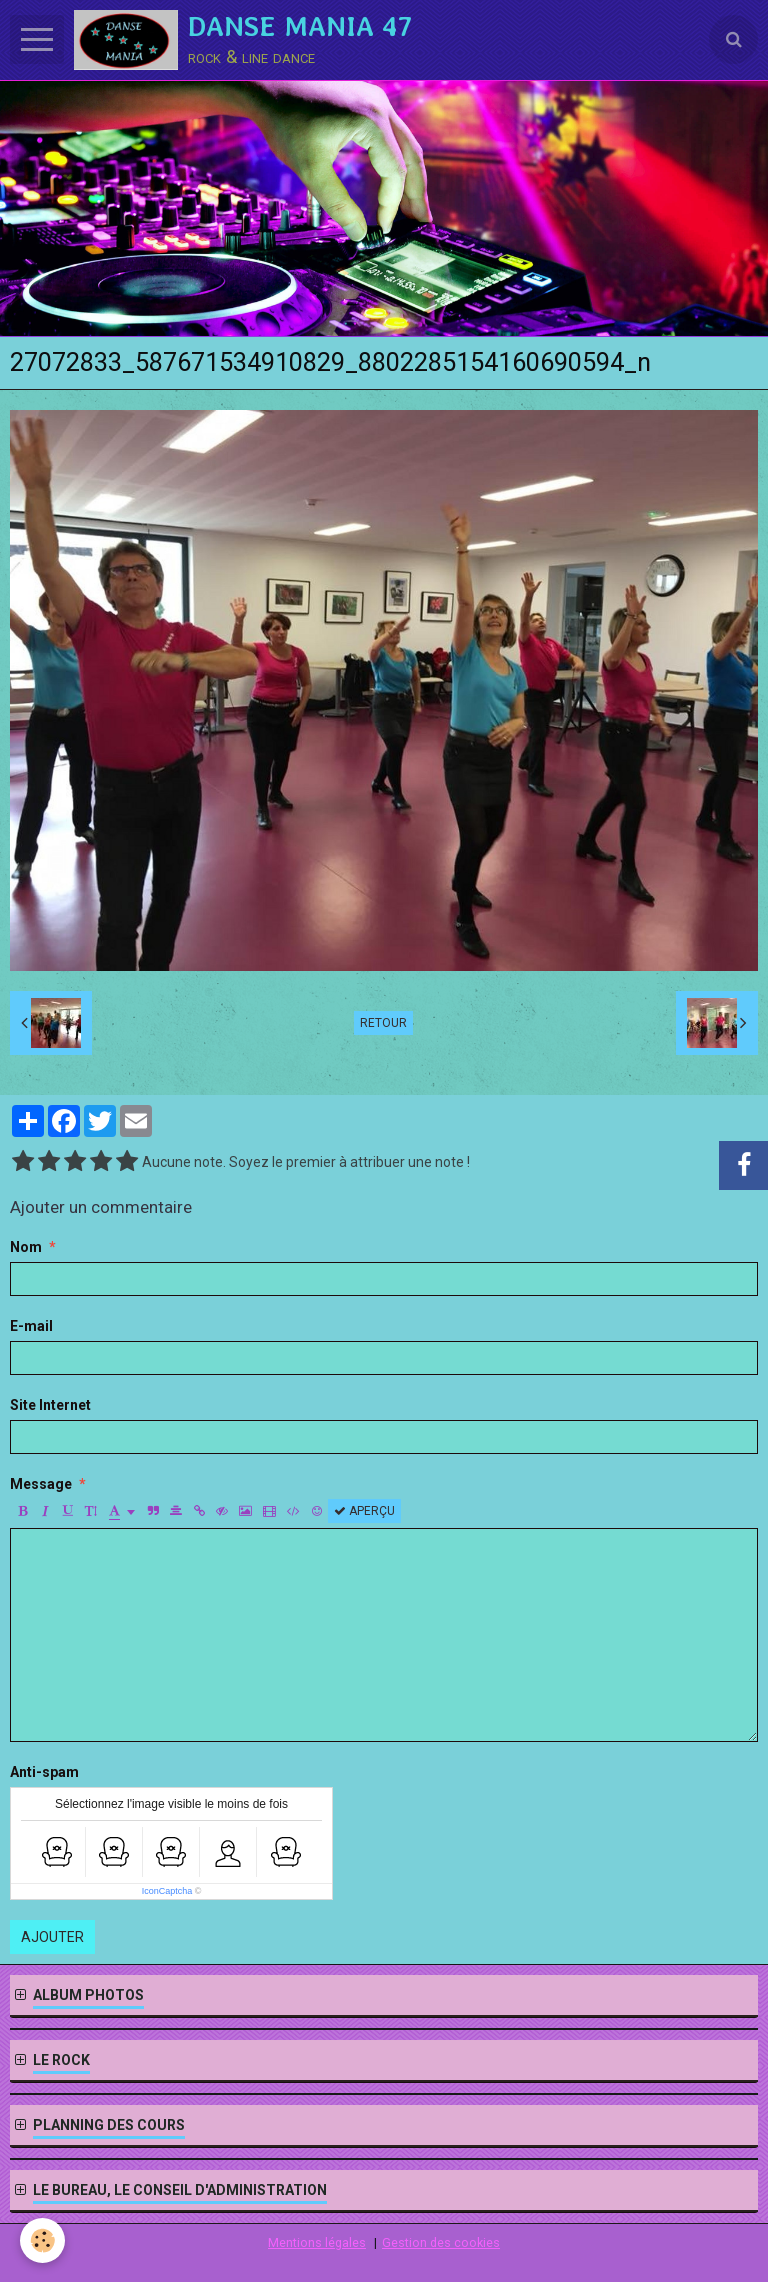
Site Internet (50, 1405)
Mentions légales (317, 2242)
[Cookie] (42, 2240)
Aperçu (364, 1511)
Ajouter (52, 1937)
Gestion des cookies (441, 2242)
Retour (383, 1023)
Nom (26, 1247)
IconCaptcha (167, 1891)
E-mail (31, 1326)
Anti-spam (44, 1772)
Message (41, 1484)
